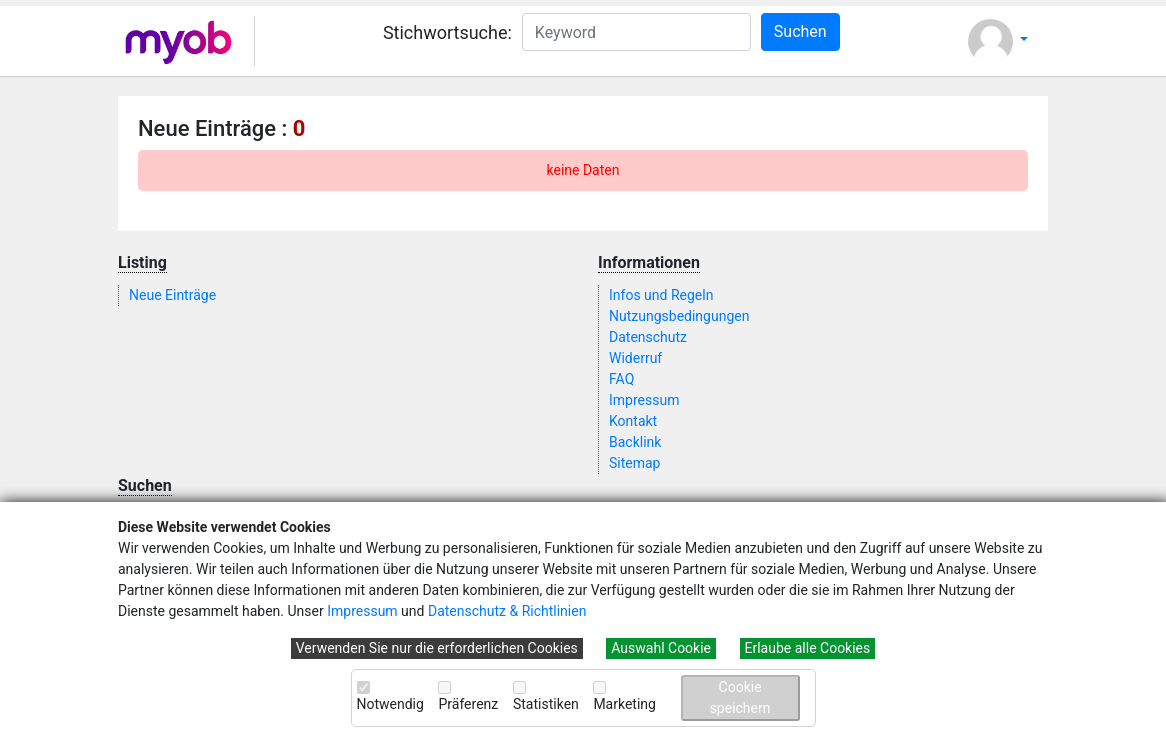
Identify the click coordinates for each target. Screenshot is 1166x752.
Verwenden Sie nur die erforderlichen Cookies (437, 648)
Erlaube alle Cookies (808, 648)
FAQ (621, 379)
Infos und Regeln (661, 295)
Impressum (362, 611)
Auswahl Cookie (661, 648)
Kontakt (633, 421)
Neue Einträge (172, 295)
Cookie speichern (740, 697)
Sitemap (634, 463)
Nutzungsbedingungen (679, 316)
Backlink (635, 442)
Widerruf (635, 358)
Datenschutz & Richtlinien (507, 611)
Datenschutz (648, 337)
